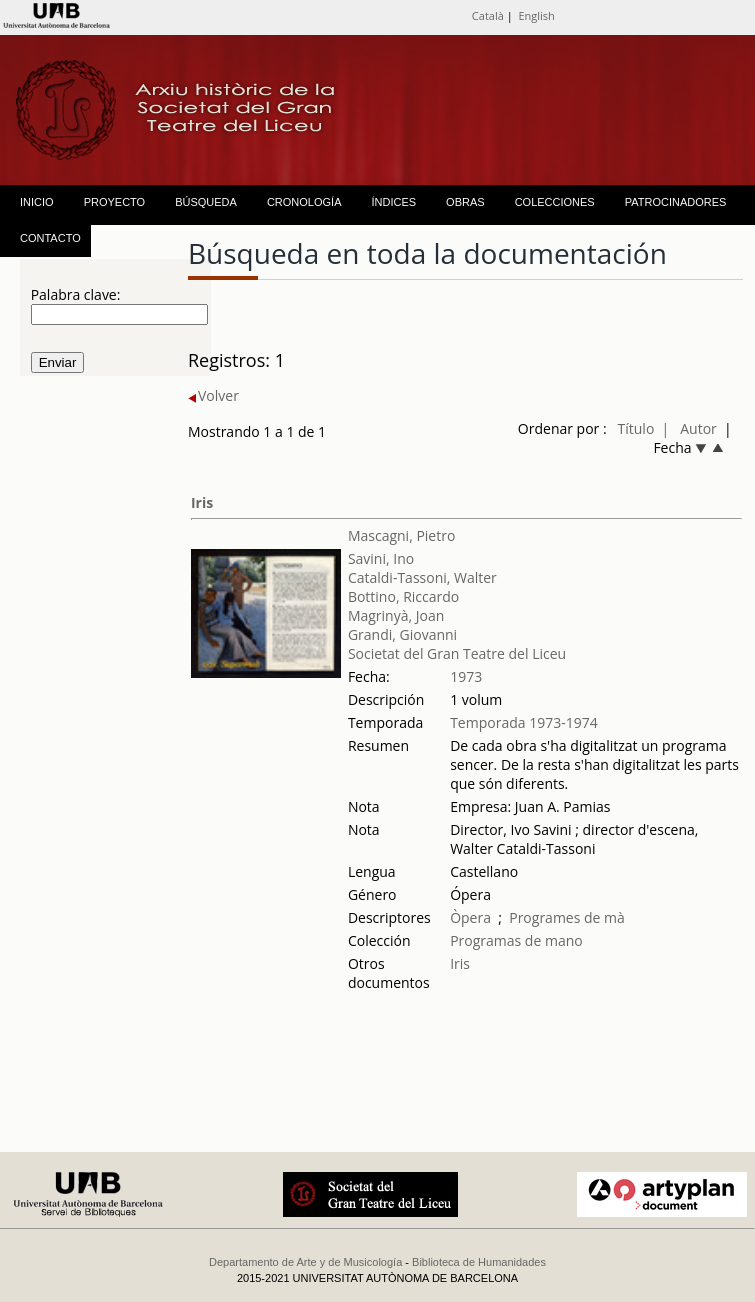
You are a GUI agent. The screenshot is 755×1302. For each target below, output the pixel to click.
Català (488, 15)
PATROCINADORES (676, 202)
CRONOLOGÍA (304, 202)
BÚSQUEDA (206, 202)
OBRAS (465, 202)
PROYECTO (115, 202)
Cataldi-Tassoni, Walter (422, 577)
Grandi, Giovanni (402, 634)
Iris (202, 502)
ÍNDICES (393, 202)
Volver (213, 395)
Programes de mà (567, 917)
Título (636, 428)
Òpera (470, 917)
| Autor (689, 428)
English (536, 15)
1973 (466, 676)
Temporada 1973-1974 (524, 722)
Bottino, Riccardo (403, 596)
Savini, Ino (381, 558)
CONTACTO (50, 238)
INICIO (37, 202)
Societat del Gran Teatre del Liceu (457, 653)
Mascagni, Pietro (401, 535)
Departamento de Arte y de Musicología (305, 1262)
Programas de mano (516, 940)
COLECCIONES (555, 202)
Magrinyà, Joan (396, 615)
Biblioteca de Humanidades (479, 1262)
